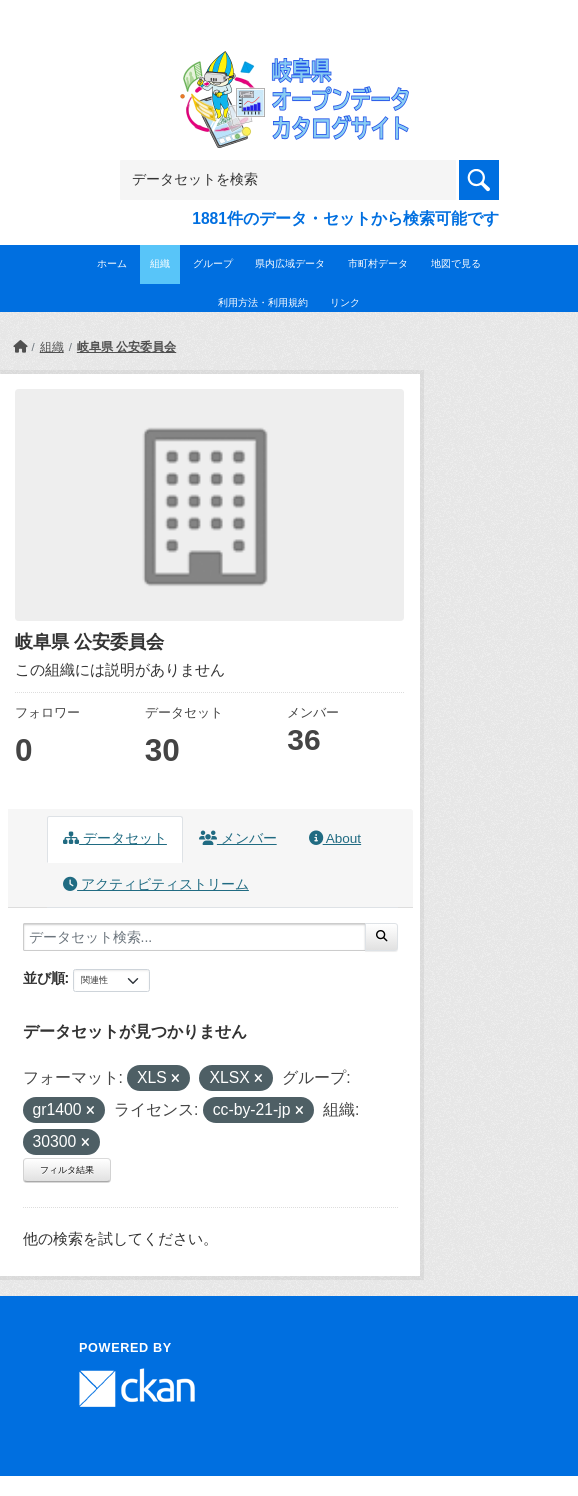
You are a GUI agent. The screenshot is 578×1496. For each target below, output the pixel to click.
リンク (345, 302)
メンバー (238, 838)
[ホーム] (20, 347)
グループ (213, 263)
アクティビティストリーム (156, 884)
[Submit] (381, 937)
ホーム (112, 263)
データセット (115, 838)
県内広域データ (290, 263)
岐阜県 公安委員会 (126, 347)
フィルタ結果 (67, 1170)
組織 (160, 263)
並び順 (44, 978)
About (335, 838)
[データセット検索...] (194, 937)
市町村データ (378, 263)
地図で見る (456, 263)
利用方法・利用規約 (263, 302)
